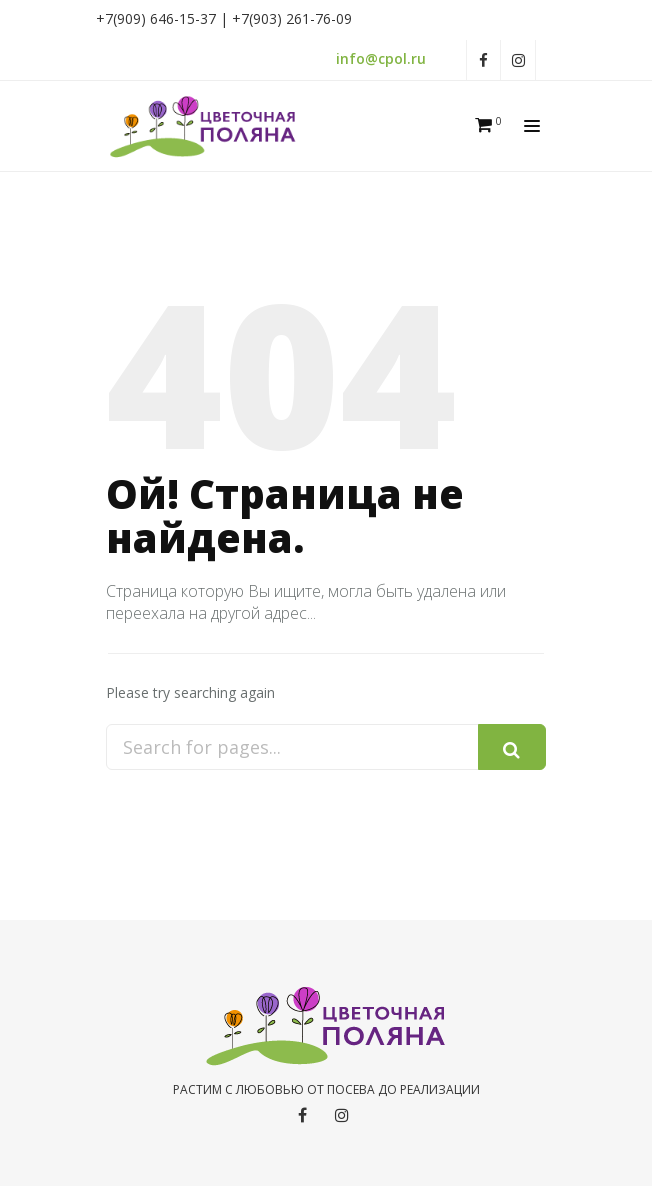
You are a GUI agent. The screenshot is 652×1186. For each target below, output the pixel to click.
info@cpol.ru (381, 58)
